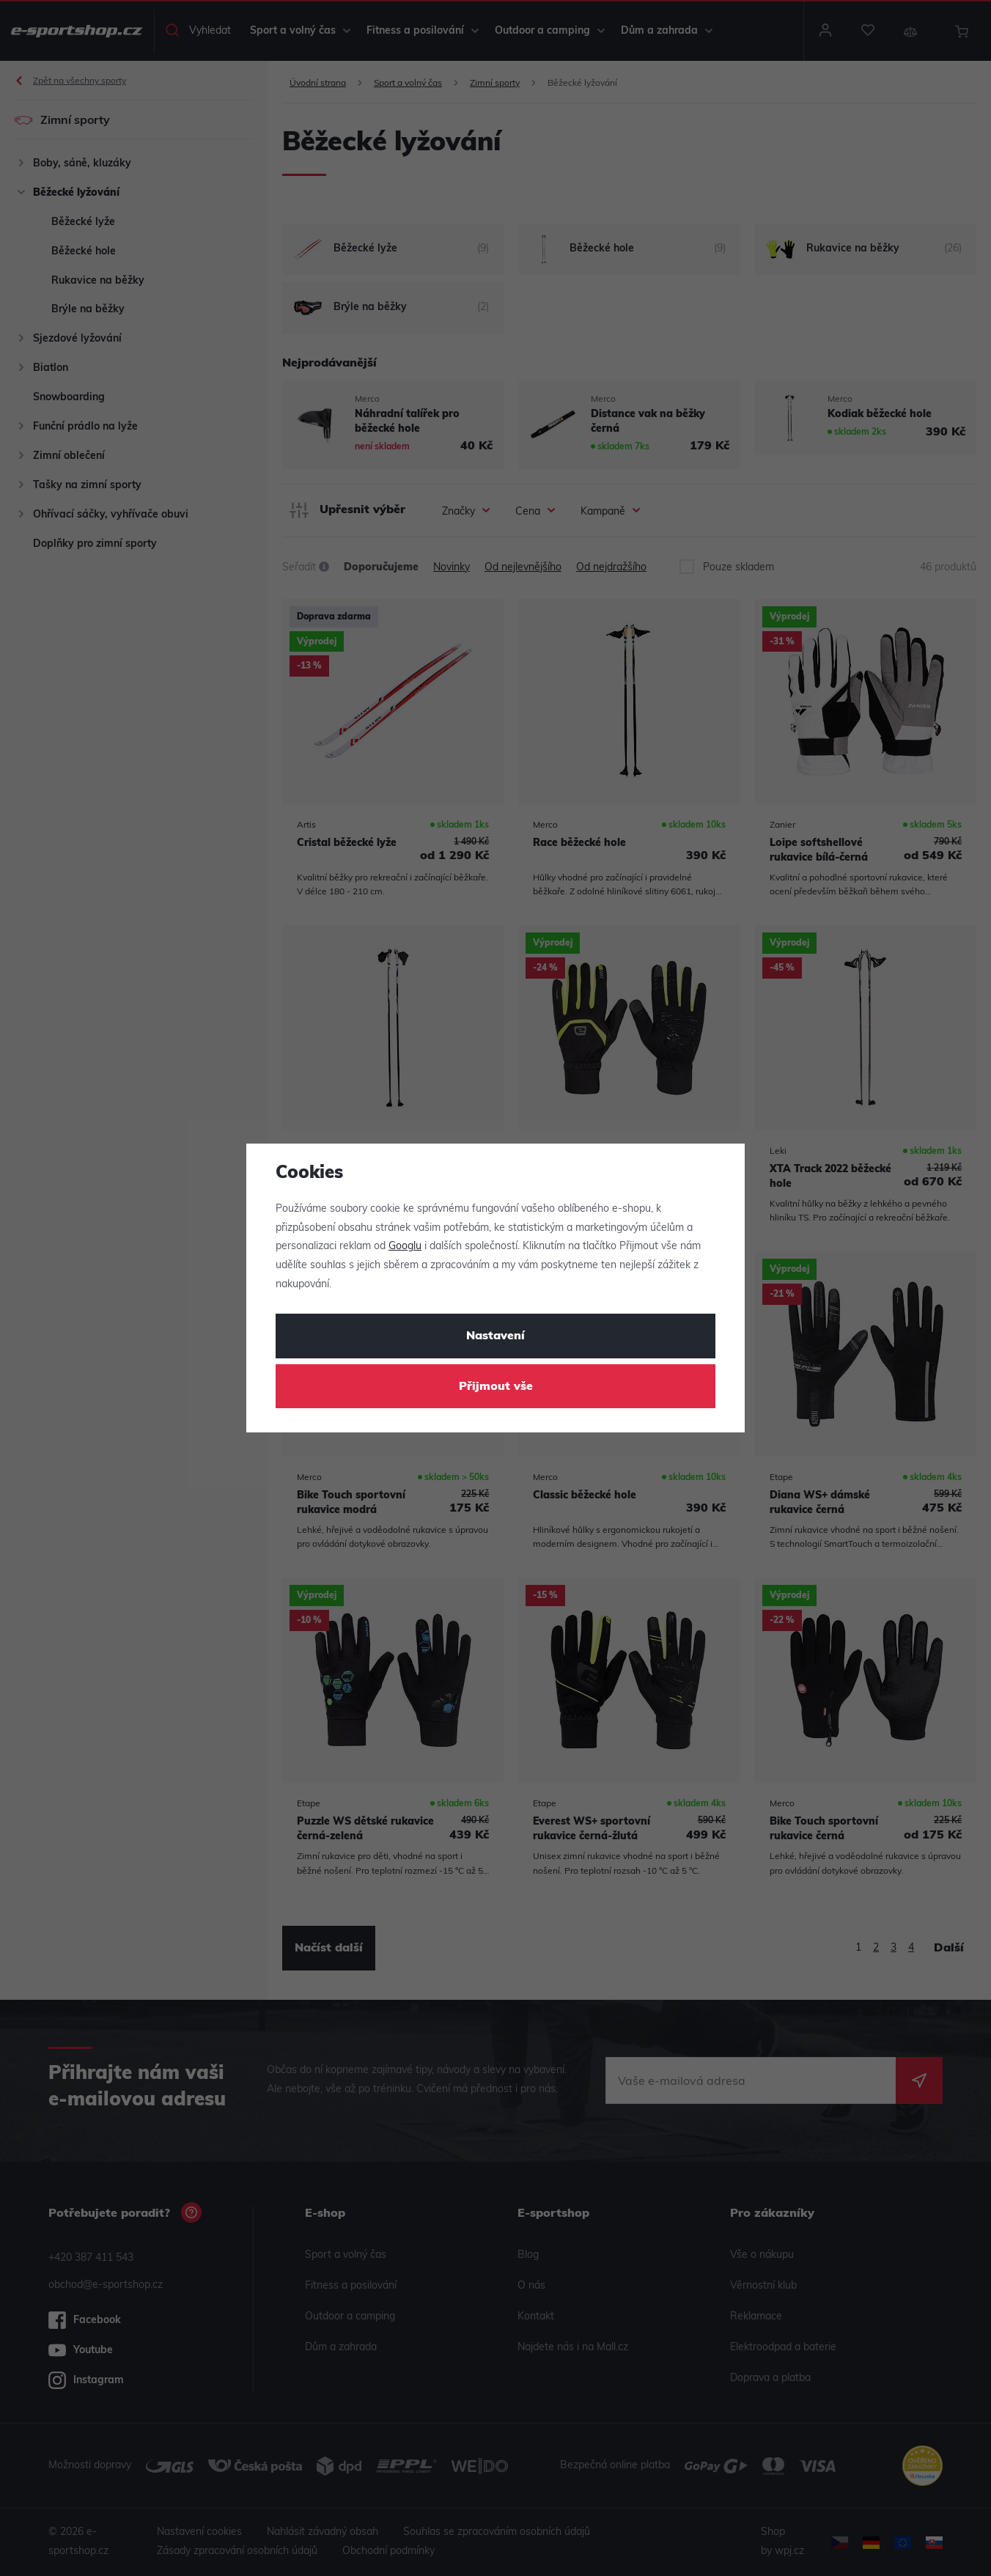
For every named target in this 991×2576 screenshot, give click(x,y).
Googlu (404, 1246)
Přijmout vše (496, 1387)
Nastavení (495, 1336)
